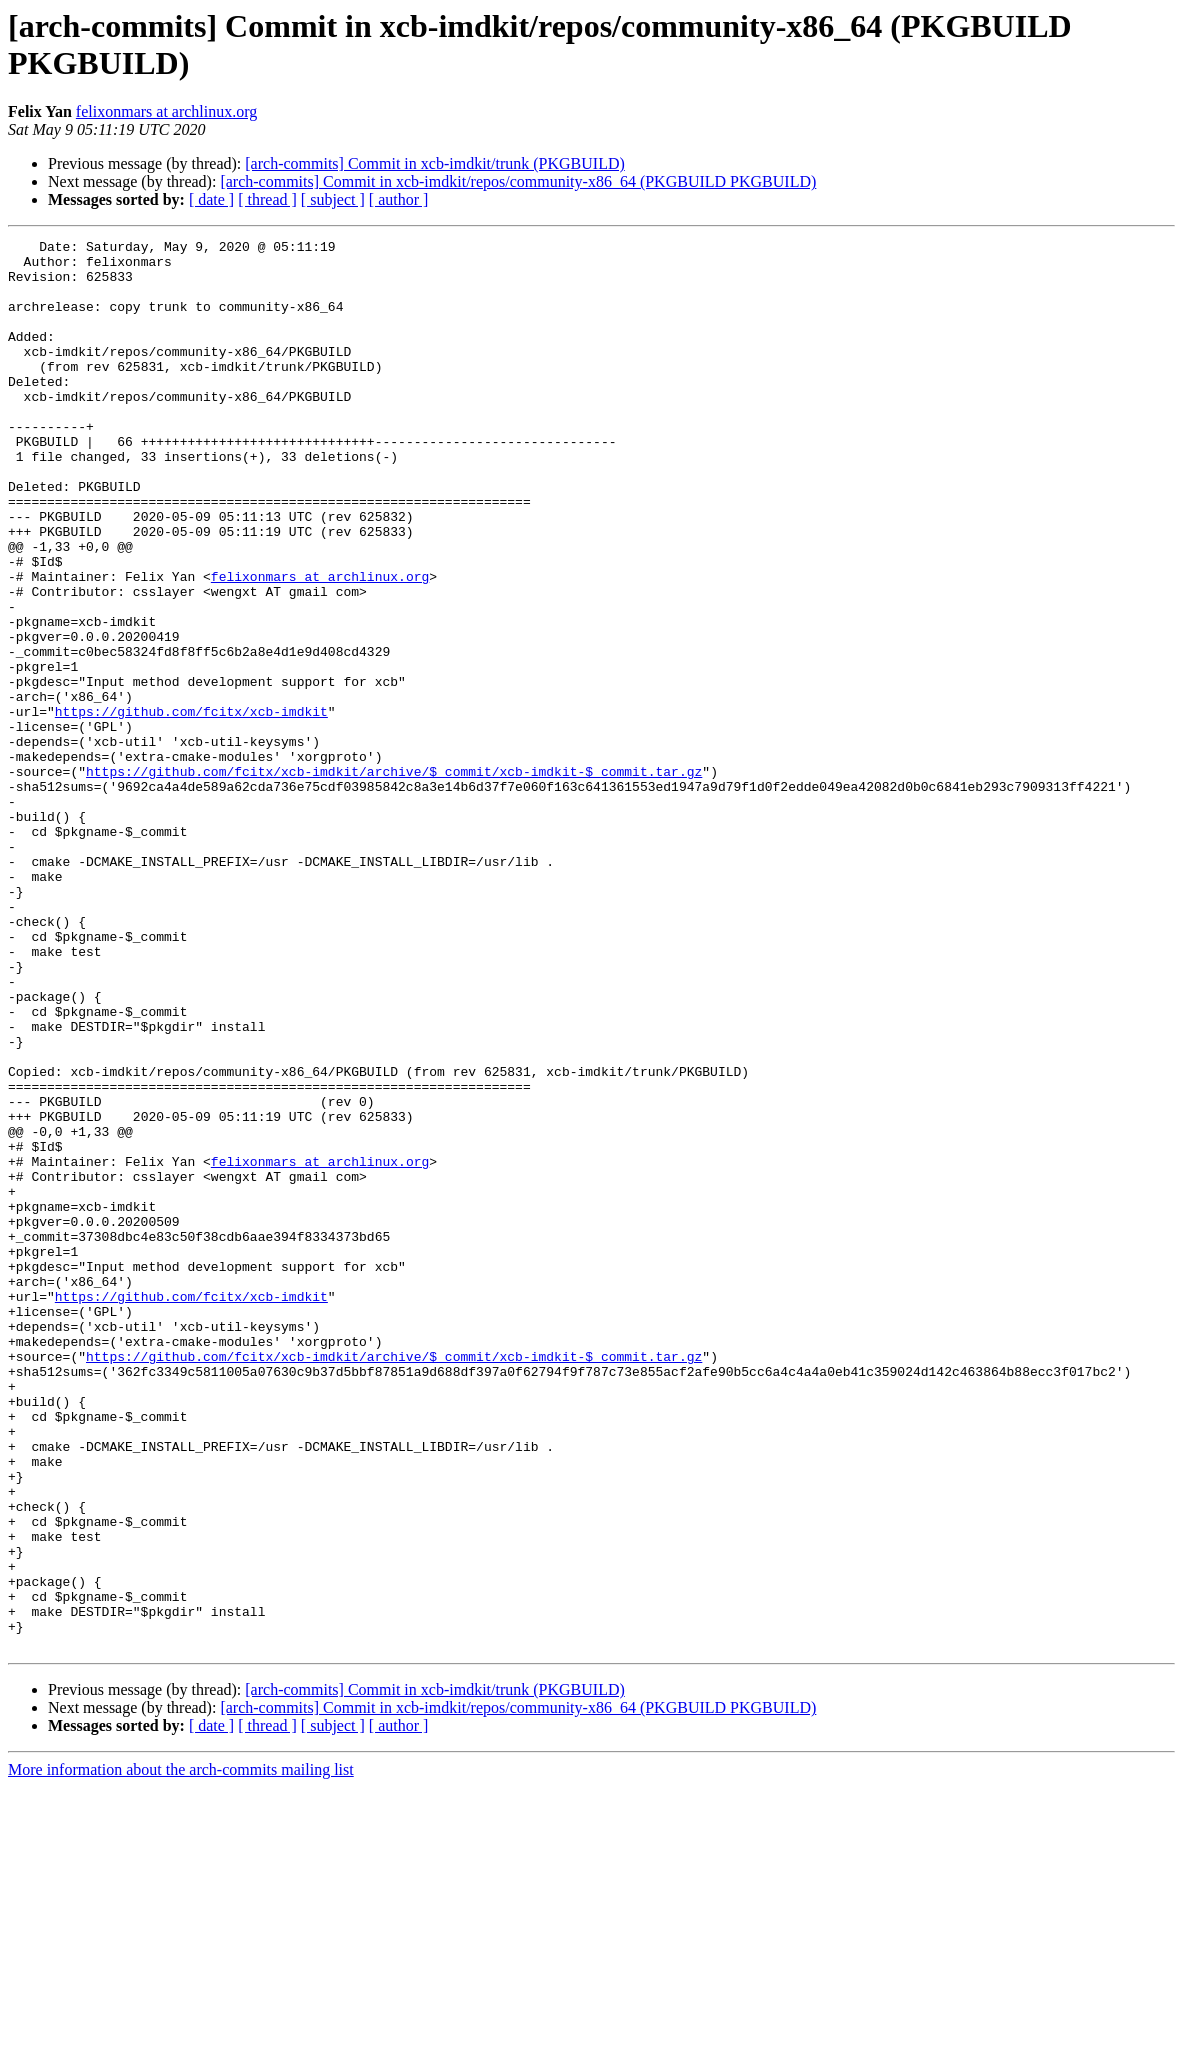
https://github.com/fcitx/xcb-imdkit (191, 807)
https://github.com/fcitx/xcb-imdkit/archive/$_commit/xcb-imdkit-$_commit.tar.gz (394, 879)
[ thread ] (267, 199)
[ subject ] (333, 199)
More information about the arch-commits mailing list (181, 2051)
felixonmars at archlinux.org (166, 111)
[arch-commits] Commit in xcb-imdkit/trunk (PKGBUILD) (435, 163)
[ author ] (399, 199)
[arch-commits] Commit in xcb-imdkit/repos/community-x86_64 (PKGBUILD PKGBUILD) (518, 181)
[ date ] (211, 199)
